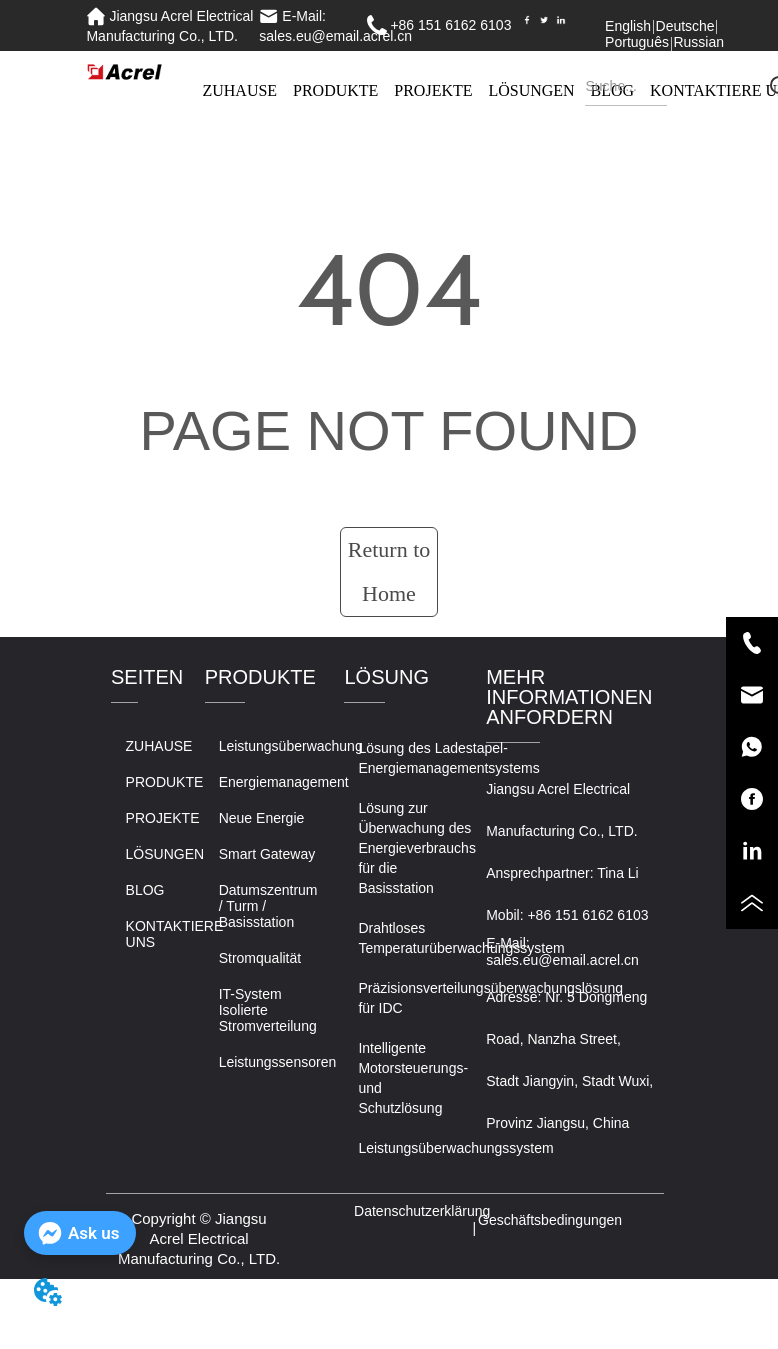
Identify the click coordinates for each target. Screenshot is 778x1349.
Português (637, 42)
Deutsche (685, 26)
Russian (698, 42)
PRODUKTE (335, 90)
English (628, 26)
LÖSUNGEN (531, 90)
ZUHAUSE (239, 90)
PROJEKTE (433, 90)
